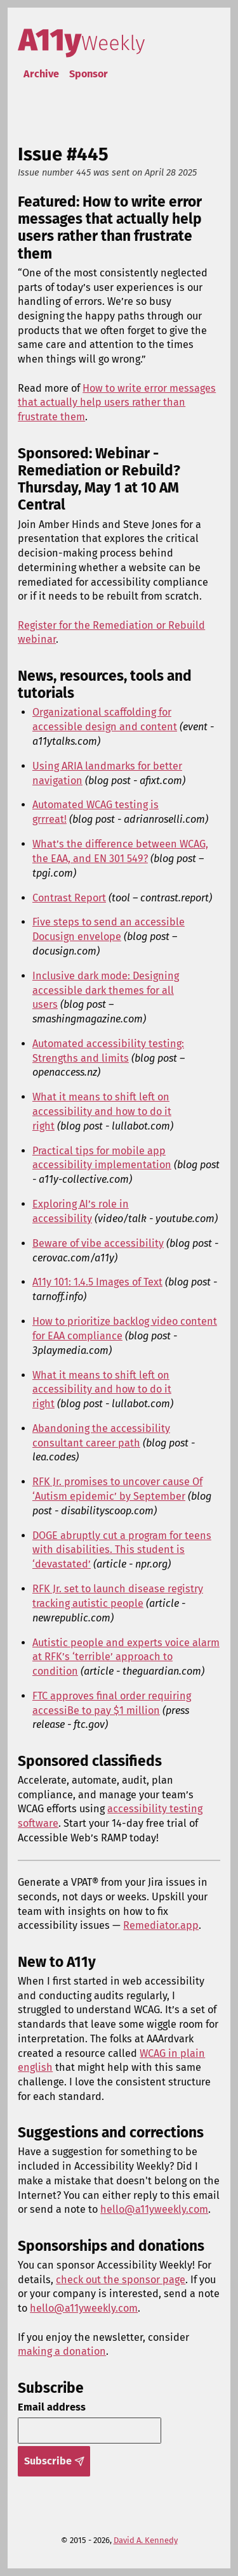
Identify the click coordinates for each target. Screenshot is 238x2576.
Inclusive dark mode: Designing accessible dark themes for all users (105, 990)
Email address (52, 2407)
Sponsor (88, 74)
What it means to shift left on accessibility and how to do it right (101, 1111)
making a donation (62, 2351)
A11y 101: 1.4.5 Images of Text (97, 1282)
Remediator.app (161, 1925)
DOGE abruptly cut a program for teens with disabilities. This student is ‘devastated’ (121, 1550)
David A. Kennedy (146, 2540)
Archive (41, 74)
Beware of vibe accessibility (98, 1243)
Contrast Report (69, 898)
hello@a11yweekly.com (154, 2209)
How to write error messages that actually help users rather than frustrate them (117, 402)
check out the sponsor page (120, 2280)
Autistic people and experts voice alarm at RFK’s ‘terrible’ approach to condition (126, 1657)
